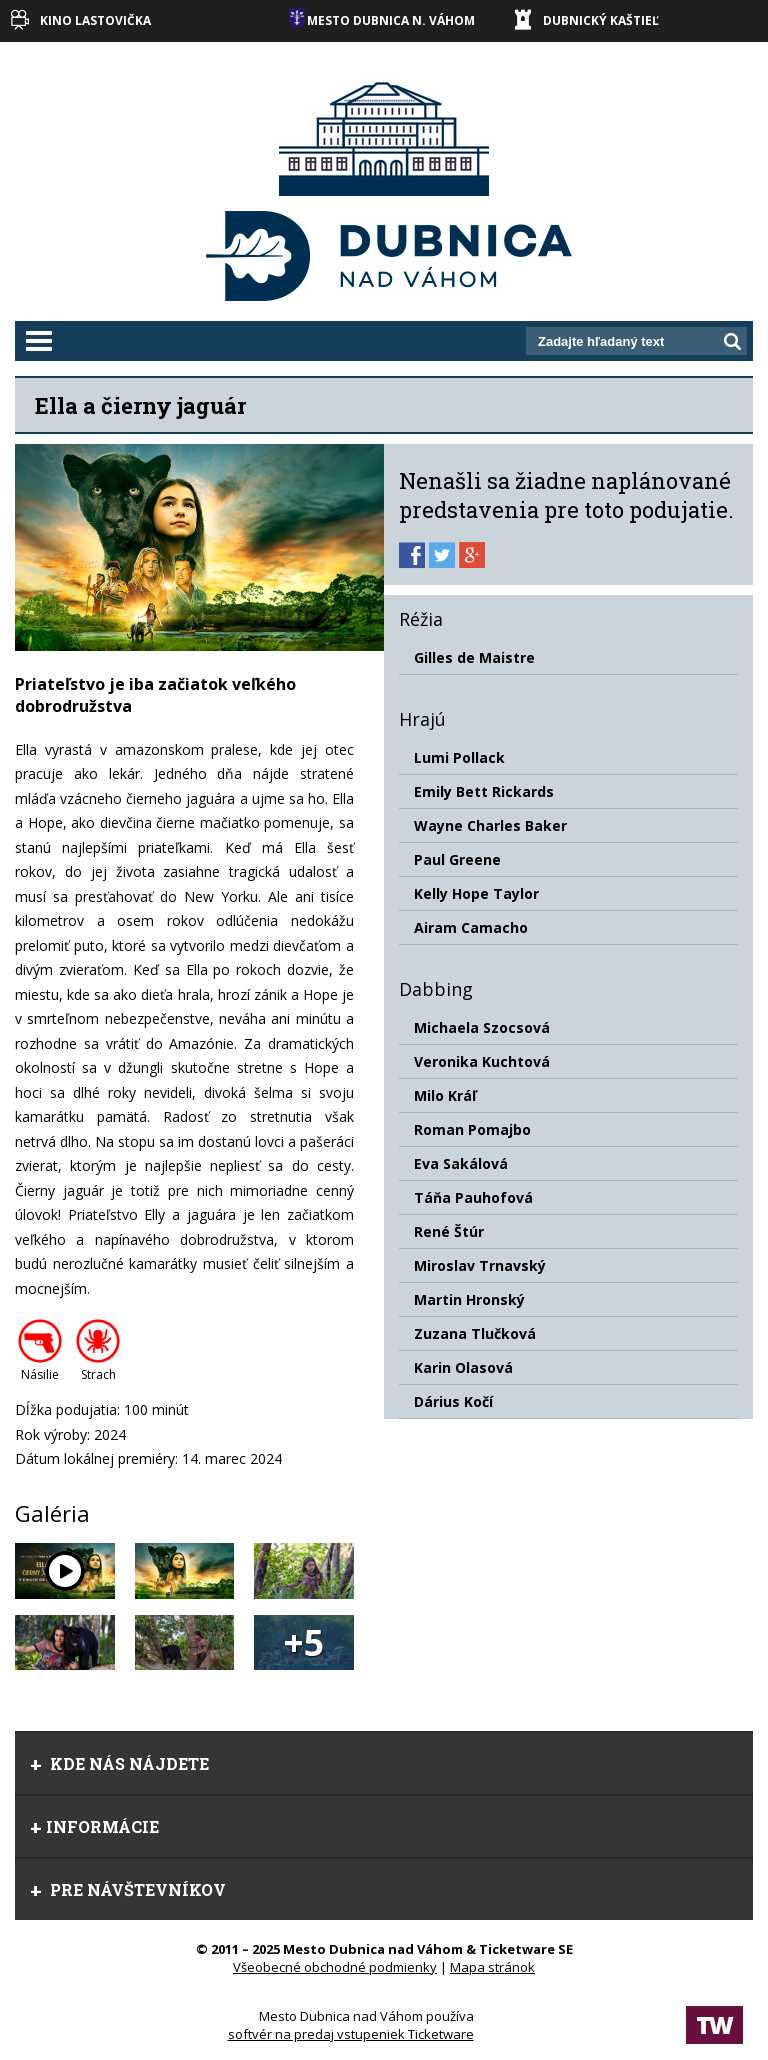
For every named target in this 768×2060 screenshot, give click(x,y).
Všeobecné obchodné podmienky (335, 1967)
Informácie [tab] (94, 1826)
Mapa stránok (492, 1967)
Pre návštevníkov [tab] (128, 1889)
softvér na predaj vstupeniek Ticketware (351, 2034)
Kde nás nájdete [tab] (119, 1763)
